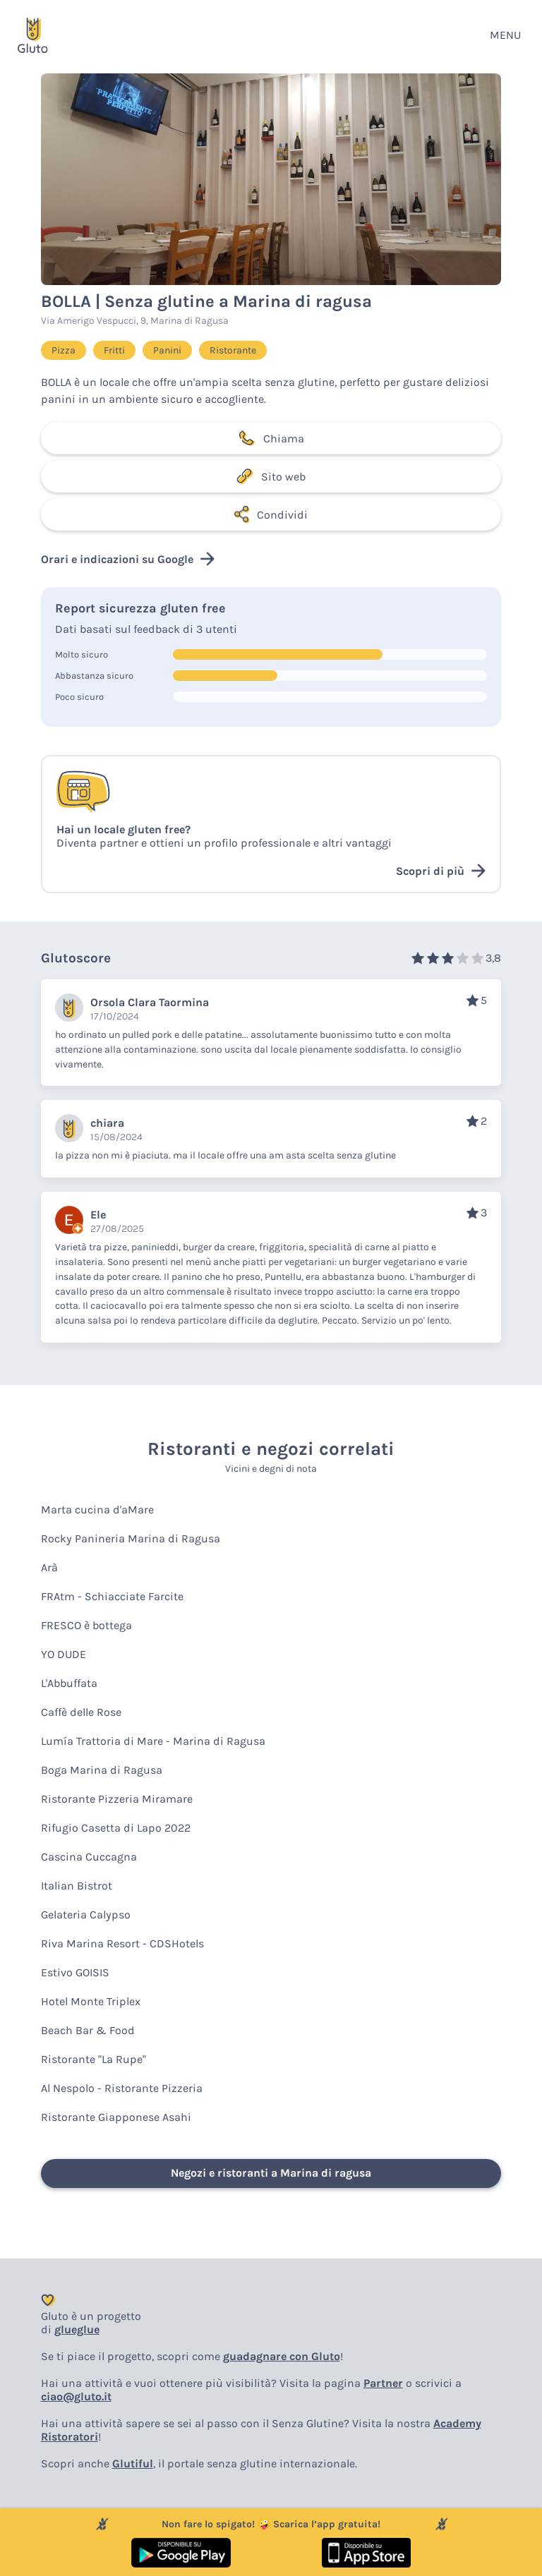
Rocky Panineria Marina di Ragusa (130, 1538)
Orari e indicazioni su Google (128, 559)
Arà (49, 1567)
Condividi (270, 514)
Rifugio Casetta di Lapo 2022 (116, 1827)
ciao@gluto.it (76, 2396)
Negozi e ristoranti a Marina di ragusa (271, 2172)
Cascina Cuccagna (89, 1856)
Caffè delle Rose (81, 1712)
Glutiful (132, 2463)
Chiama (271, 438)
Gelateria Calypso (86, 1914)
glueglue (77, 2329)
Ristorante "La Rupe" (93, 2059)
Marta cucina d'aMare (97, 1509)
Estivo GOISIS (75, 1972)
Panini (167, 350)
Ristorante (233, 350)
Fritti (114, 350)
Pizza (64, 350)
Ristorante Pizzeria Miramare (117, 1799)
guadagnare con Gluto (281, 2356)
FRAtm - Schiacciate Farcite (112, 1596)
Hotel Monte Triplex (90, 2001)
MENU (505, 35)
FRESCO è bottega (86, 1625)
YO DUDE (63, 1654)
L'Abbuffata (69, 1683)
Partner (383, 2383)
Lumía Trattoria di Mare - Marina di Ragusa (153, 1741)
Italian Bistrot (76, 1885)
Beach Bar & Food (88, 2030)
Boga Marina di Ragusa (101, 1770)
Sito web (271, 476)
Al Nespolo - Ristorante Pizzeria (122, 2088)
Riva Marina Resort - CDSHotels (122, 1943)
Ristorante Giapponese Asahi (116, 2117)
